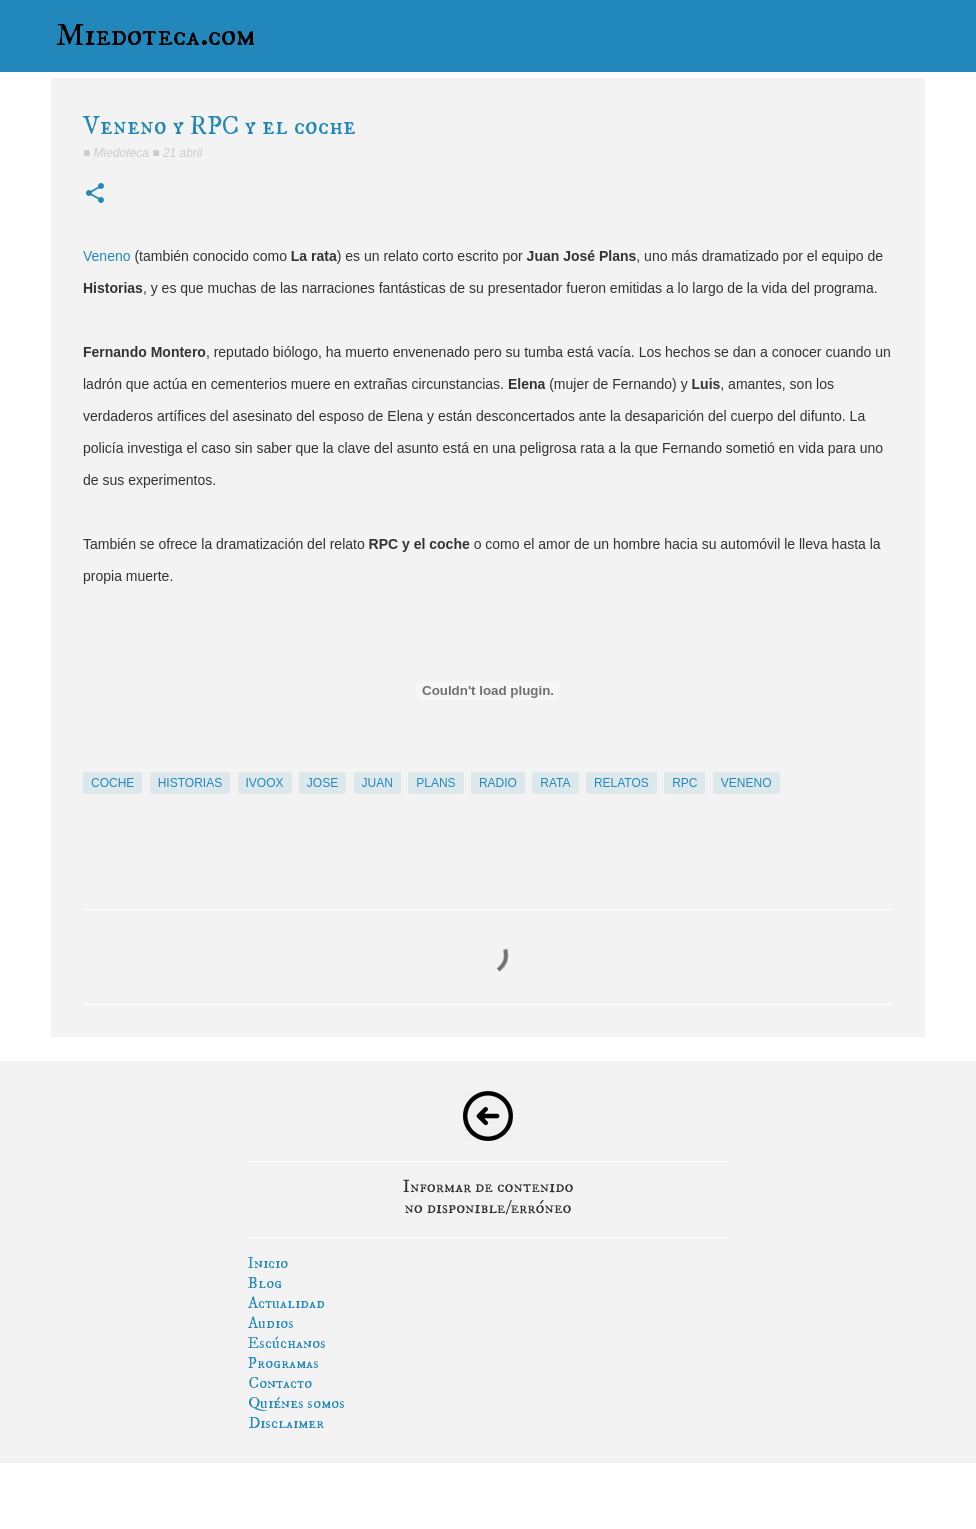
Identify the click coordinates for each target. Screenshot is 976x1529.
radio (498, 783)
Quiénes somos (296, 1403)
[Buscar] (948, 36)
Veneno (107, 256)
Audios (271, 1323)
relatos (621, 783)
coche (112, 783)
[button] (95, 194)
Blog (265, 1283)
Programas (283, 1363)
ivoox (265, 783)
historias (190, 783)
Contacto (280, 1383)
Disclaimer (286, 1423)
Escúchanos (287, 1343)
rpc (684, 783)
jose (322, 783)
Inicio (268, 1263)
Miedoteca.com (156, 36)
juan (377, 783)
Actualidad (286, 1303)
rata (555, 783)
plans (435, 783)
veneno (746, 783)
